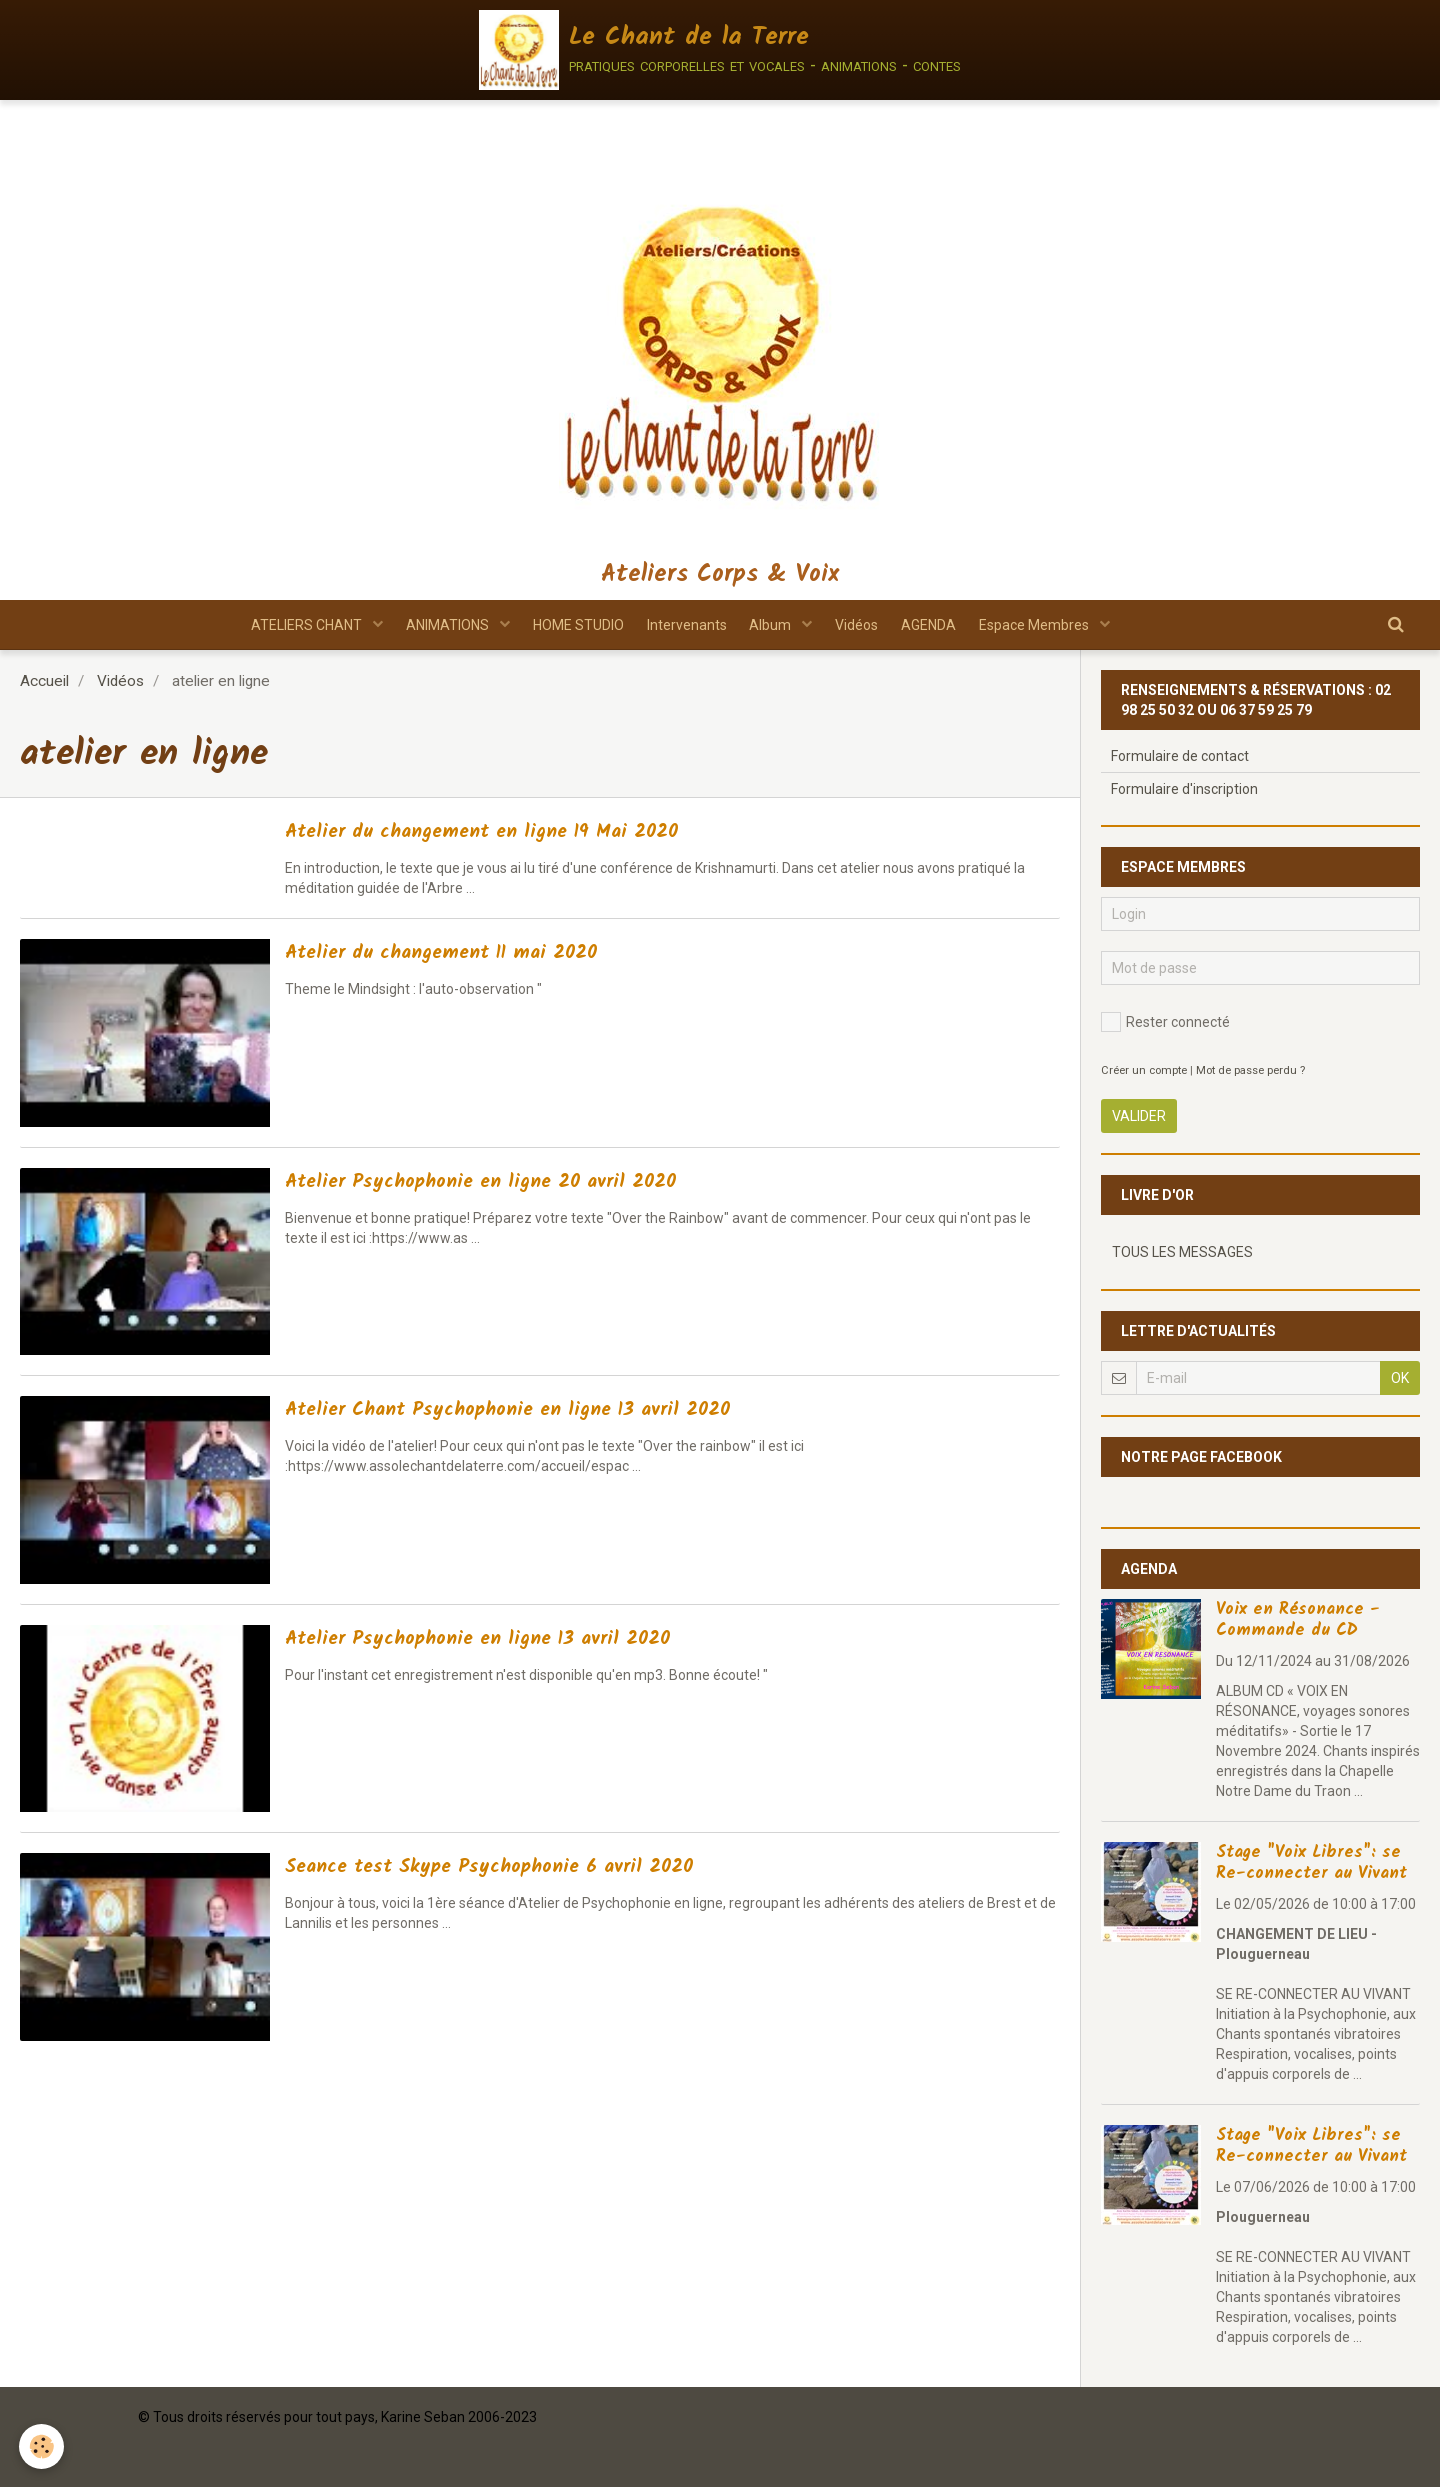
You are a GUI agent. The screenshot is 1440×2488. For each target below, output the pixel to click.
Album (775, 625)
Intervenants (683, 625)
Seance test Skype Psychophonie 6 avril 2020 (539, 1868)
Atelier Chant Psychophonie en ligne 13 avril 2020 (562, 1411)
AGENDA (946, 625)
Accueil (44, 682)
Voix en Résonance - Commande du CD (1298, 1621)
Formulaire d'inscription (1184, 790)
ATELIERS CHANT (283, 625)
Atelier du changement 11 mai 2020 (481, 954)
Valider (1139, 1117)
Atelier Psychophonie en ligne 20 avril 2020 (526, 1183)
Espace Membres (1060, 625)
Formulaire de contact (1180, 757)
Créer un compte (1144, 1071)
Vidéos (867, 625)
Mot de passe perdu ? (1250, 1071)
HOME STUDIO (567, 625)
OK (1400, 1379)
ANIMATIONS (431, 625)
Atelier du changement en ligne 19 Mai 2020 (532, 833)
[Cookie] (42, 2446)
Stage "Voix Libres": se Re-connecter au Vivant (1311, 1864)
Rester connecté (1165, 1023)
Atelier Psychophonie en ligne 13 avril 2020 (523, 1640)
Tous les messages (1182, 1253)
